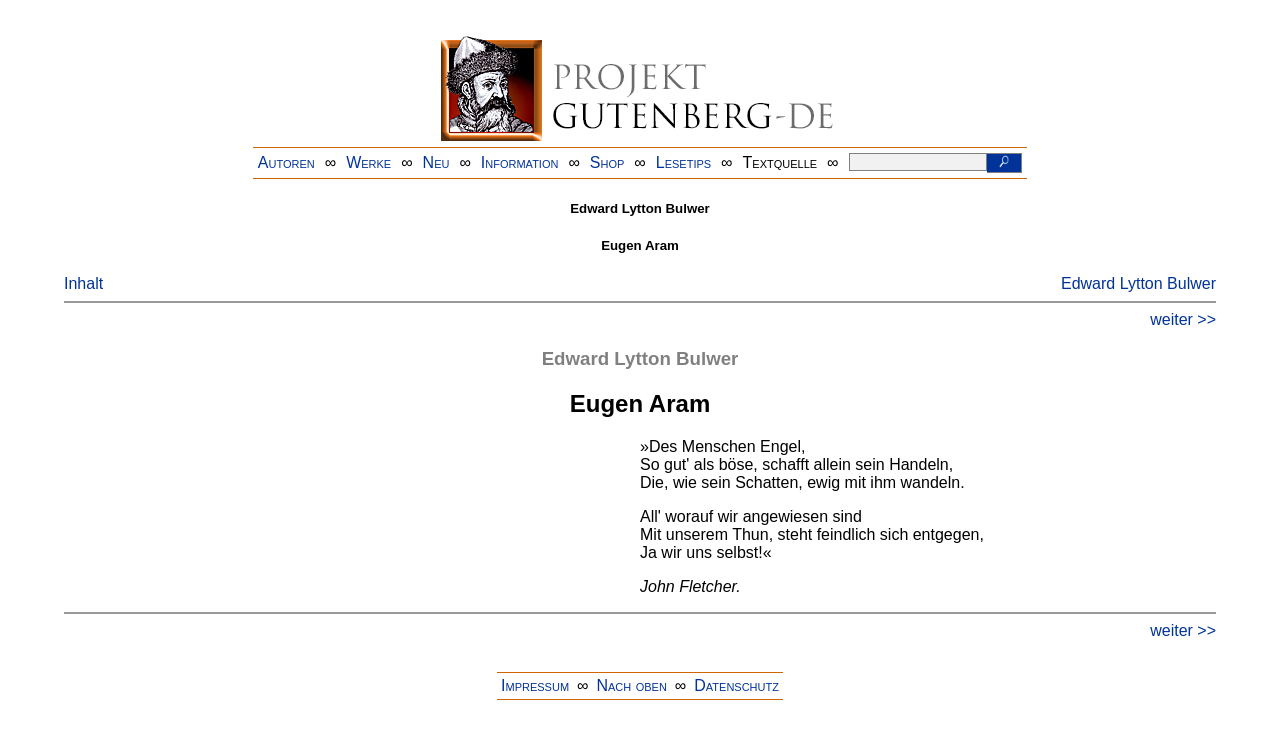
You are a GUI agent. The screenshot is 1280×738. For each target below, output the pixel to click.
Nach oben (631, 685)
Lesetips (683, 162)
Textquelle (780, 162)
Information (520, 162)
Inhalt (83, 283)
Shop (607, 162)
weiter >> (1183, 319)
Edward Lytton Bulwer (1138, 283)
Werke (368, 162)
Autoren (286, 162)
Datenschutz (736, 685)
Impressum (535, 685)
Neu (436, 162)
